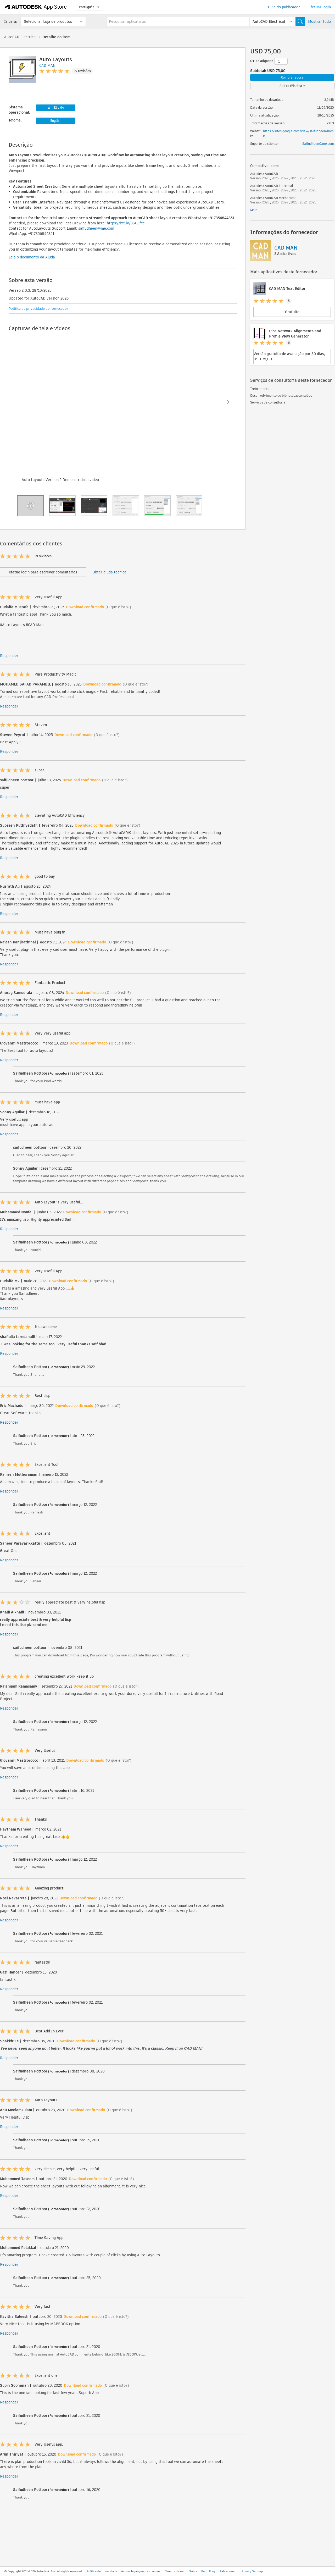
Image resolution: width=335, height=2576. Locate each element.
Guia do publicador (284, 7)
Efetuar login (320, 7)
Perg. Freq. (208, 2571)
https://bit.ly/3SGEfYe (126, 223)
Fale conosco (229, 2571)
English (55, 120)
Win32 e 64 (56, 107)
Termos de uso (175, 2571)
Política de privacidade (102, 2571)
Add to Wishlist (292, 86)
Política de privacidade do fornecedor (38, 308)
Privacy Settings (253, 2571)
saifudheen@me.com (96, 228)
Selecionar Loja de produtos (48, 21)
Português (89, 7)
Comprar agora (292, 77)
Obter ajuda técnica (109, 572)
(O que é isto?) (118, 607)
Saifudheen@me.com (318, 143)
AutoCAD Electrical (20, 37)
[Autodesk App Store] (35, 7)
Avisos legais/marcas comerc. (141, 2571)
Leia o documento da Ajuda (32, 257)
